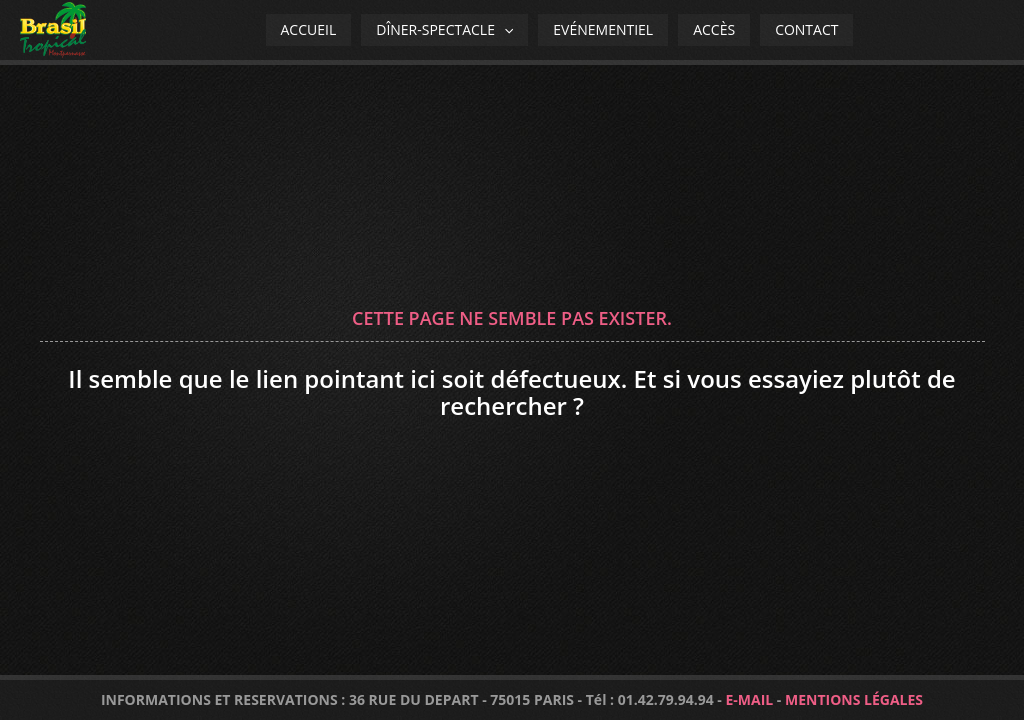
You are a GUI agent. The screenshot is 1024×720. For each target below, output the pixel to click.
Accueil (309, 29)
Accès (714, 29)
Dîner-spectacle (444, 29)
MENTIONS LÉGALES (854, 699)
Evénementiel (603, 29)
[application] (504, 29)
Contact (806, 29)
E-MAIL (749, 699)
